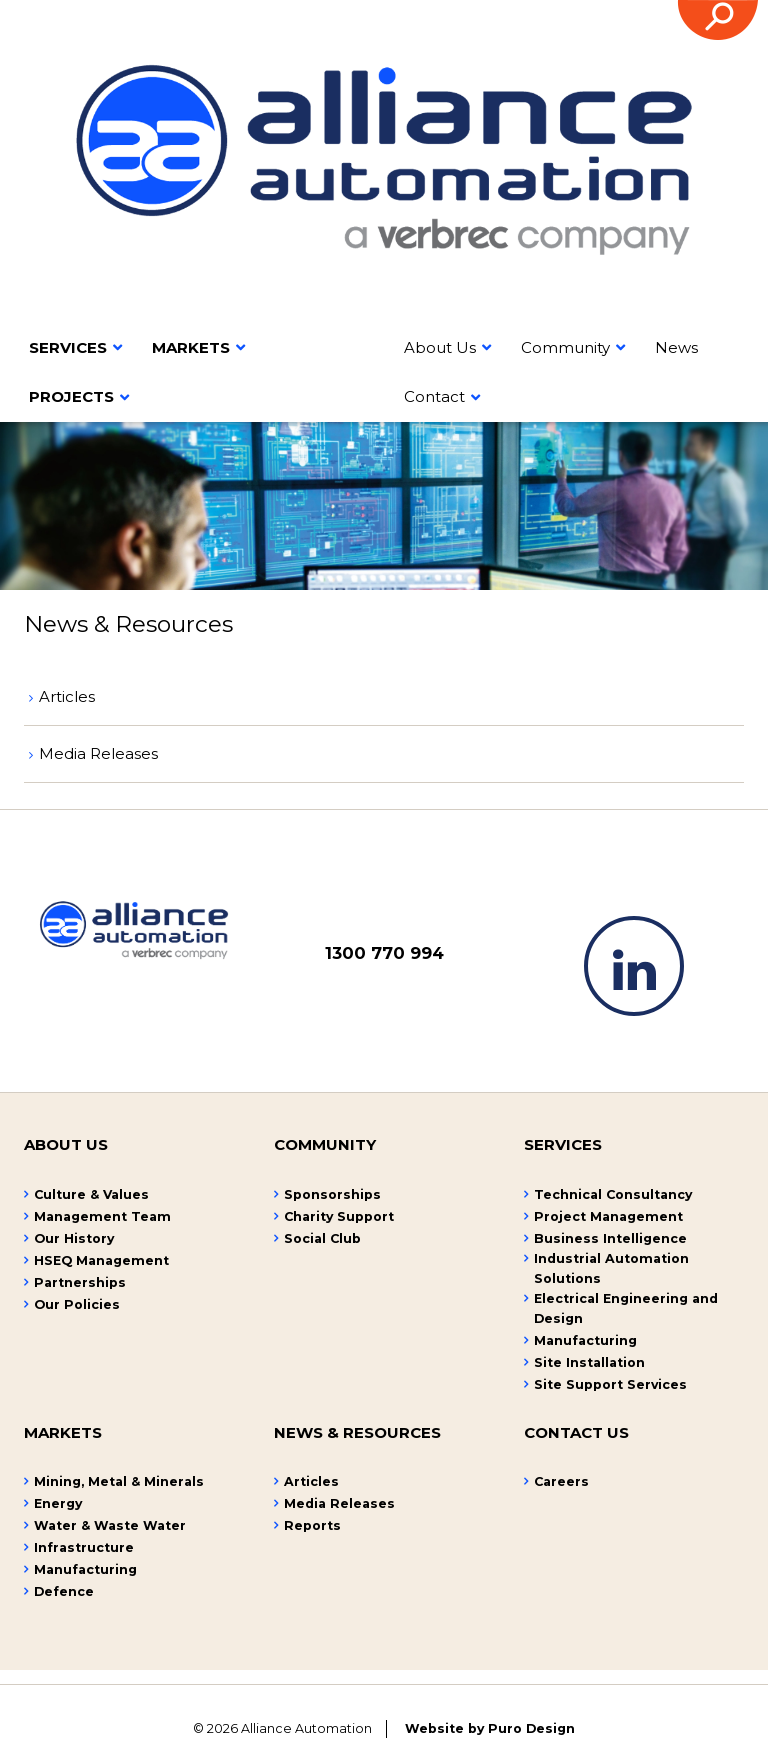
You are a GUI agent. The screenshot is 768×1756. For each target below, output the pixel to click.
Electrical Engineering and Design (626, 1308)
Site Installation (589, 1362)
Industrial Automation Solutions (611, 1268)
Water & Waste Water (110, 1525)
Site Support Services (610, 1384)
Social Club (322, 1238)
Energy (58, 1503)
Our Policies (77, 1304)
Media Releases (98, 753)
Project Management (608, 1216)
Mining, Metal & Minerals (119, 1481)
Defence (64, 1591)
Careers (561, 1481)
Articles (67, 696)
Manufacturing (585, 1340)
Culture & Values (91, 1194)
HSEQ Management (101, 1260)
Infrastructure (84, 1547)
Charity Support (339, 1216)
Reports (312, 1525)
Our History (74, 1238)
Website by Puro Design (490, 1728)
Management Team (102, 1216)
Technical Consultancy (613, 1194)
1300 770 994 (384, 953)
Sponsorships (332, 1194)
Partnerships (80, 1282)
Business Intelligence (610, 1238)
